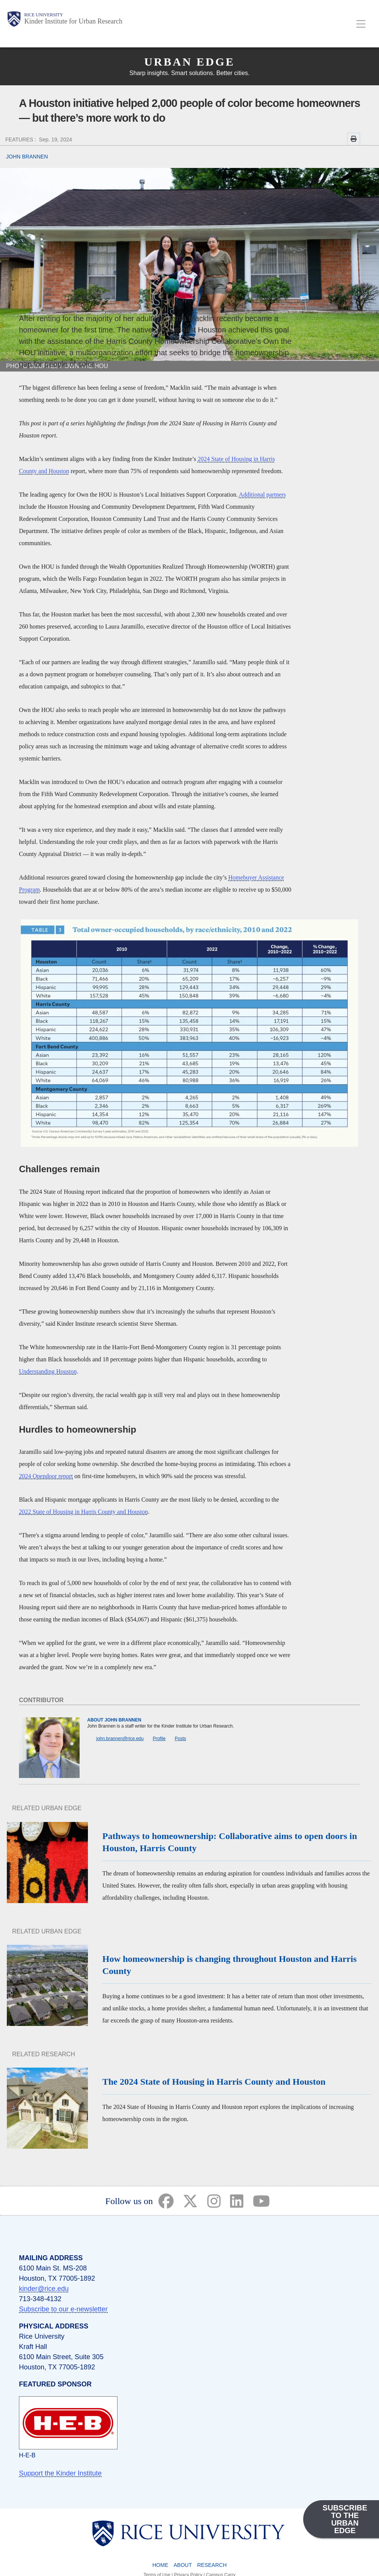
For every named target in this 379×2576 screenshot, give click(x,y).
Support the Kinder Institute (60, 2473)
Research (212, 2565)
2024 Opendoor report (46, 1476)
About (183, 2565)
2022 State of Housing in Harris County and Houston (83, 1511)
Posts (180, 1738)
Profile (159, 1738)
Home (160, 2565)
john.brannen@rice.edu (120, 1738)
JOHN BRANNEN (27, 157)
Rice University (43, 15)
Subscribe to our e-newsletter (63, 2309)
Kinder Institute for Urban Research (73, 21)
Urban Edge (189, 61)
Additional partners (262, 494)
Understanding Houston (48, 1371)
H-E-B (27, 2455)
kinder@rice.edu (44, 2288)
